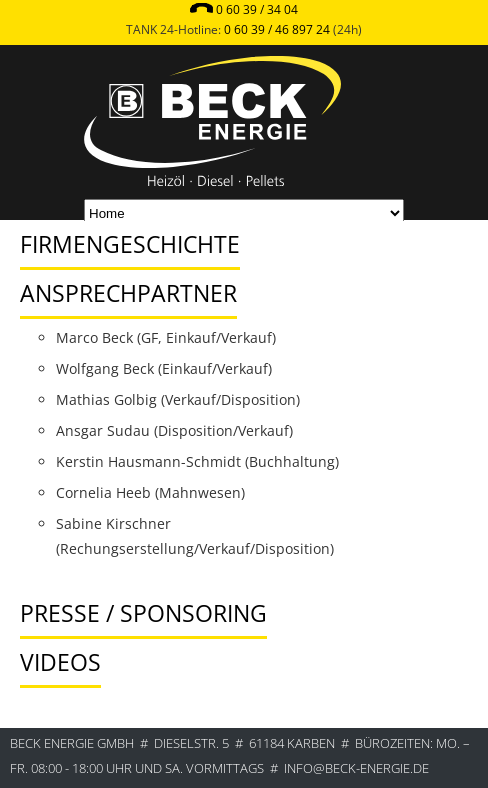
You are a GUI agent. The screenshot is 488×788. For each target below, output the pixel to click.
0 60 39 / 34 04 (257, 9)
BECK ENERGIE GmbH (72, 743)
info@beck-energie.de (356, 768)
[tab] (211, 224)
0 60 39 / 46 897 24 (277, 29)
